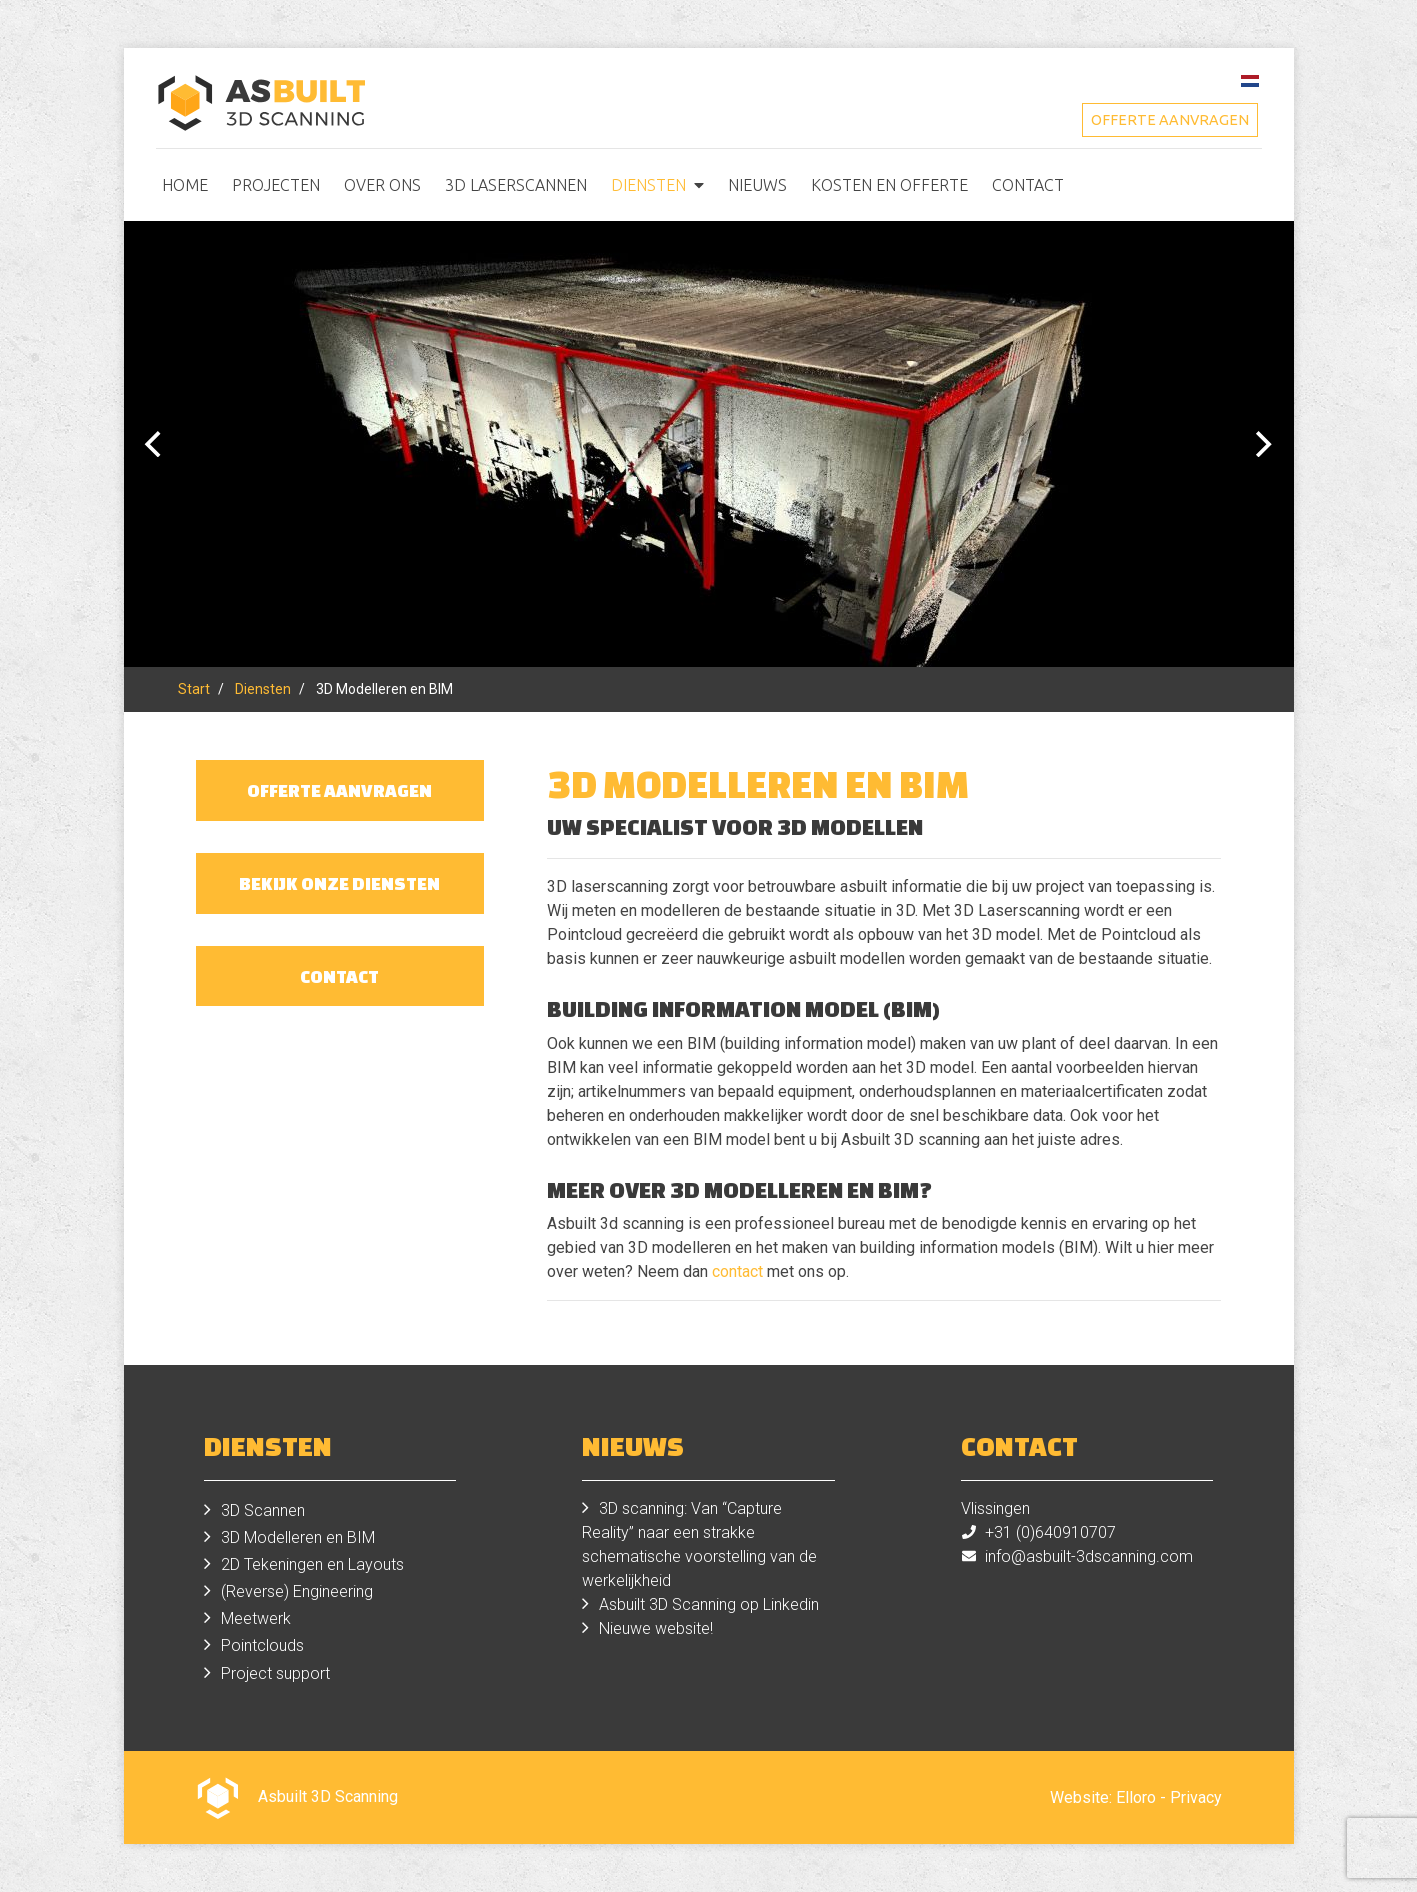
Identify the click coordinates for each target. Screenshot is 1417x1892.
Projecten (276, 185)
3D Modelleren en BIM (298, 1537)
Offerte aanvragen (1170, 120)
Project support (275, 1673)
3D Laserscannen (516, 185)
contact (737, 1271)
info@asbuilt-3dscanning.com (1089, 1556)
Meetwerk (256, 1618)
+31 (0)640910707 (1050, 1532)
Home (185, 185)
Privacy (1196, 1797)
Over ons (382, 185)
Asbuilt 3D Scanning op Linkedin (709, 1604)
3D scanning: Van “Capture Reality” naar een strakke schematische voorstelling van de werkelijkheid (699, 1544)
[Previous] (156, 444)
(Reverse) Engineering (297, 1591)
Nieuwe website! (656, 1628)
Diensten (648, 185)
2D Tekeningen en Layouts (312, 1564)
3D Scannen (263, 1510)
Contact (1028, 185)
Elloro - (1143, 1797)
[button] (699, 185)
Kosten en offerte (889, 185)
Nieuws (757, 185)
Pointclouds (262, 1645)
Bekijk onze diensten (339, 883)
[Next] (1262, 444)
